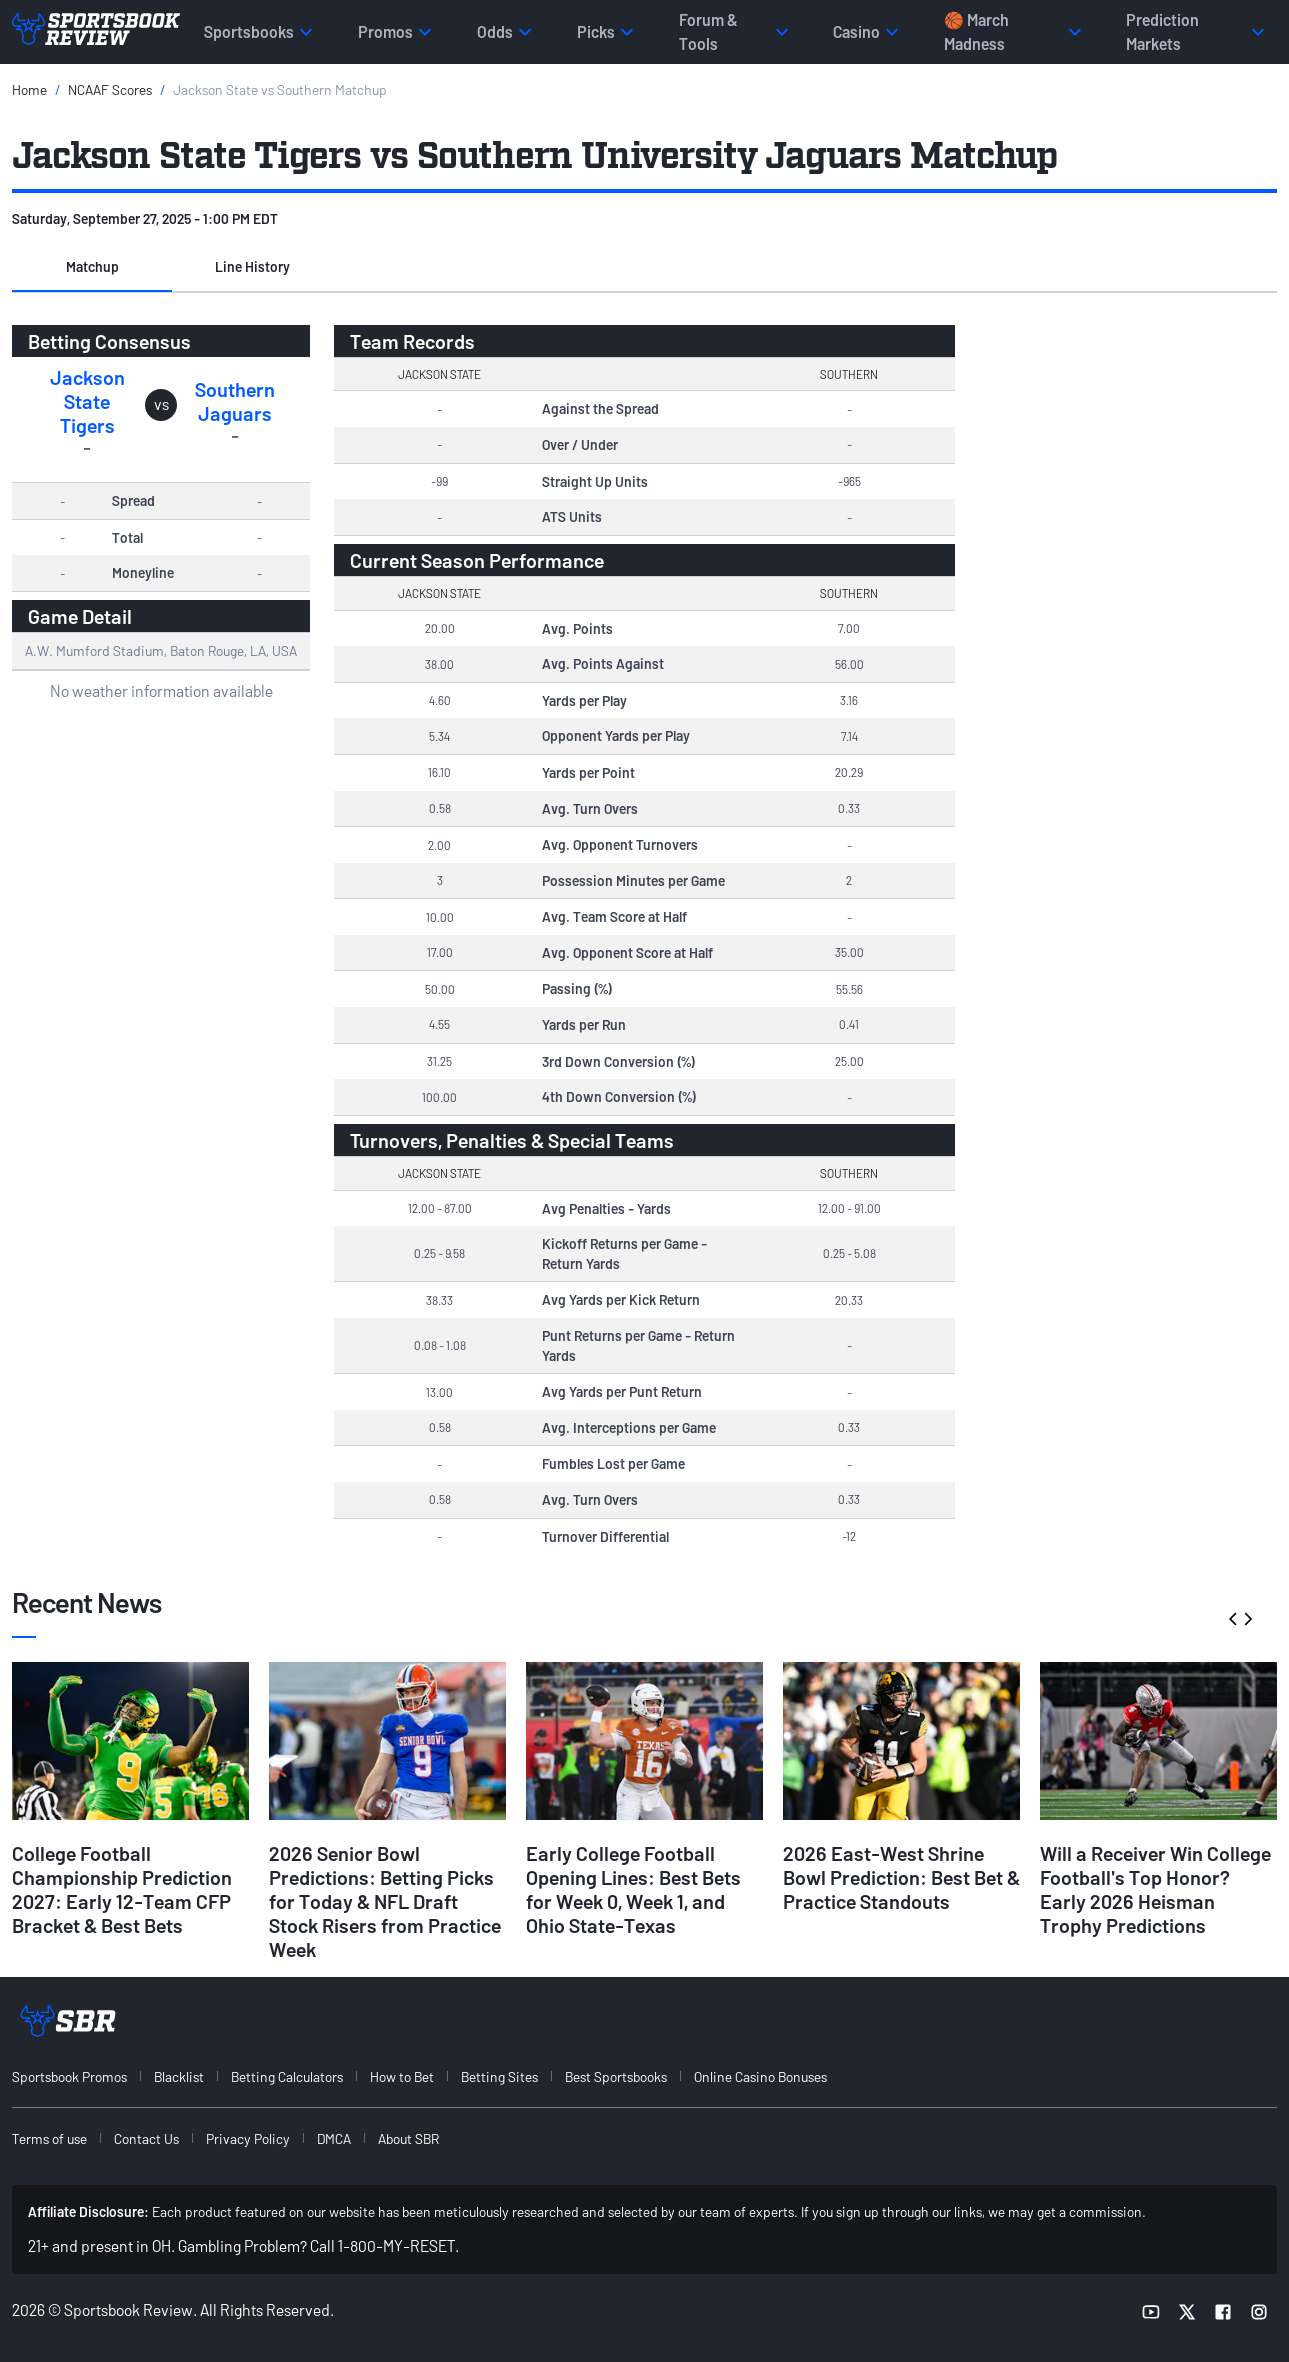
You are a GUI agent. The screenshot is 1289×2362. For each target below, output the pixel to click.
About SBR (408, 2138)
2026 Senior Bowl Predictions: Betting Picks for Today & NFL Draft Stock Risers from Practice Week (385, 1901)
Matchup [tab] (92, 266)
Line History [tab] (252, 266)
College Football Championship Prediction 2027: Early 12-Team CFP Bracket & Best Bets (122, 1889)
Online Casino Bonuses (760, 2076)
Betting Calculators (287, 2076)
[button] (92, 268)
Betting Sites (499, 2076)
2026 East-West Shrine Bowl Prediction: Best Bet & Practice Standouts (901, 1877)
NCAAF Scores (110, 89)
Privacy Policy (248, 2138)
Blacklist (179, 2076)
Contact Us (146, 2138)
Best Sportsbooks (616, 2076)
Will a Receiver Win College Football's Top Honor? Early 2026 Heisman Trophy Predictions (1155, 1889)
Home (29, 89)
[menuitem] (81, 2076)
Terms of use (49, 2138)
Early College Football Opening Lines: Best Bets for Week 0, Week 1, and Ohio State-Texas (633, 1889)
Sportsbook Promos (69, 2076)
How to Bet (402, 2076)
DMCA (334, 2138)
